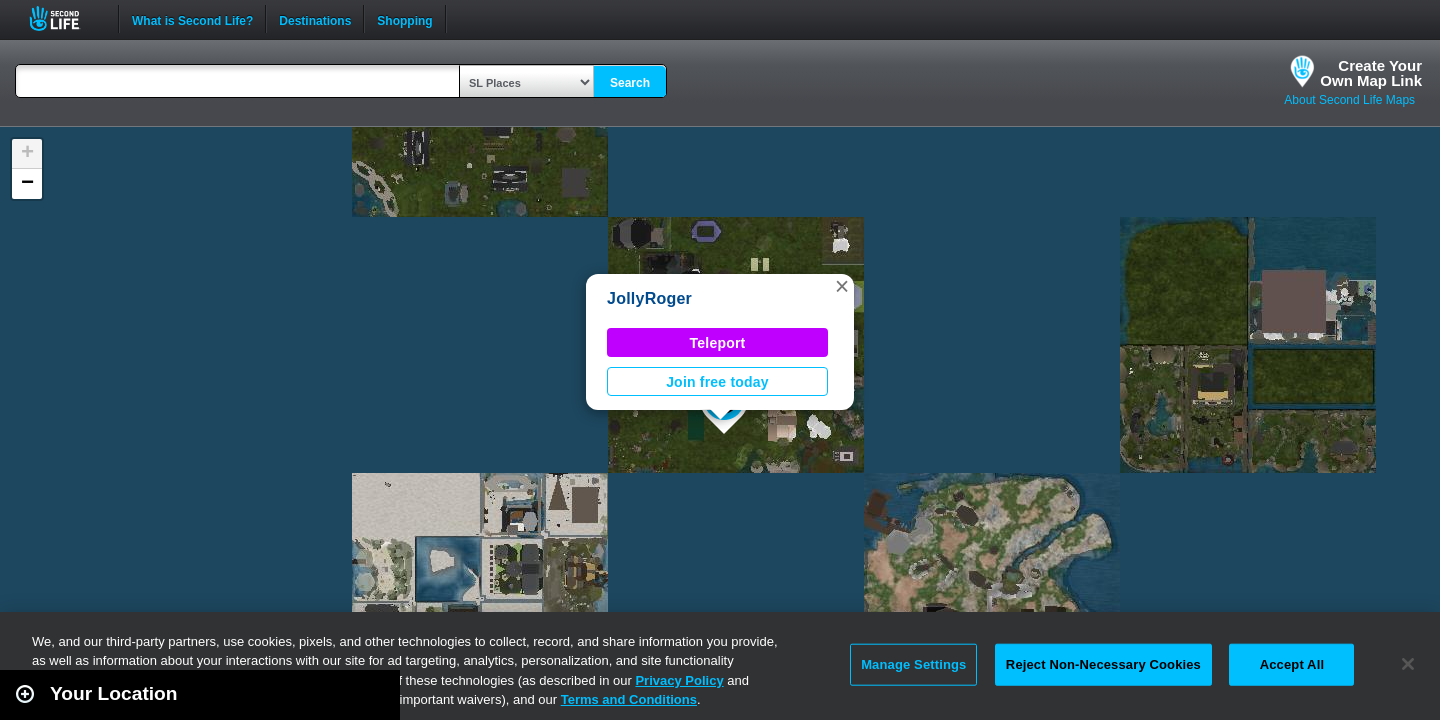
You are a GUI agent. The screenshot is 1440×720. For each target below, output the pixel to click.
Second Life (65, 18)
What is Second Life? (192, 19)
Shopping (404, 19)
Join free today (717, 382)
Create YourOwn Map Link (1371, 73)
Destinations (315, 19)
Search (630, 83)
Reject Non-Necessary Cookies (1103, 664)
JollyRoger (649, 298)
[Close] (1408, 664)
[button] (842, 286)
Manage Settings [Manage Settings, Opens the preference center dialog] (913, 664)
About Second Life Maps (1349, 100)
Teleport (718, 343)
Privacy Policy (679, 680)
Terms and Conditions (629, 699)
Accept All (1292, 664)
